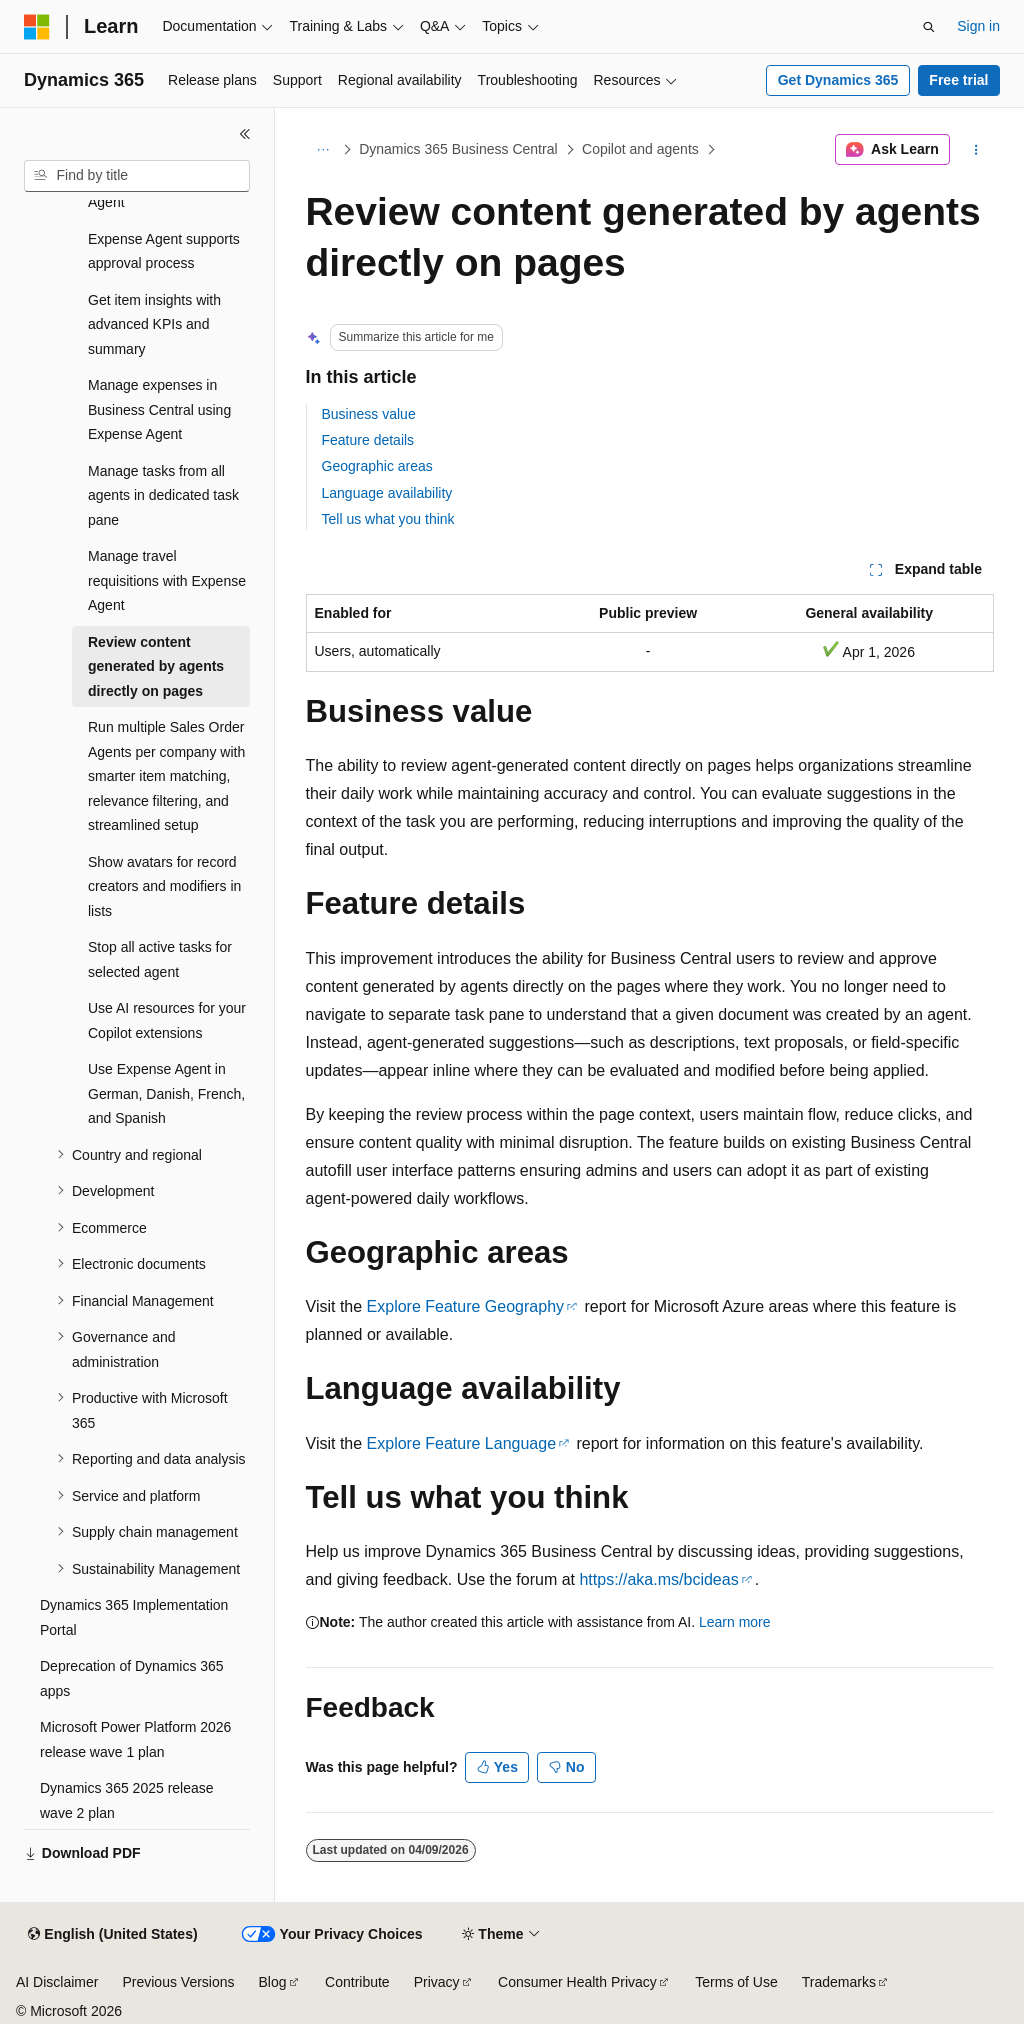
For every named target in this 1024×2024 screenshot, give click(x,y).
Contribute (357, 1982)
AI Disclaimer (57, 1982)
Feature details (368, 440)
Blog (273, 1982)
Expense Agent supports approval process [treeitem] (164, 251)
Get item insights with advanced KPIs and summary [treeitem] (154, 324)
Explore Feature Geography (465, 1306)
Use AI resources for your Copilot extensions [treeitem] (167, 1020)
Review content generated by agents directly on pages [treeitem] (156, 666)
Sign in (978, 26)
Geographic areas (377, 466)
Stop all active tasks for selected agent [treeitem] (160, 959)
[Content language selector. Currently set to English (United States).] (112, 1935)
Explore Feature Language (461, 1443)
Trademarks (839, 1982)
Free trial (958, 80)
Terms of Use (736, 1982)
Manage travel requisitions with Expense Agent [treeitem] (167, 580)
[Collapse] (245, 134)
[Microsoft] (37, 27)
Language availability (387, 493)
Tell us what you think (388, 519)
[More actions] (975, 150)
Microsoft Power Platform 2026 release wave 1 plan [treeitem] (135, 1739)
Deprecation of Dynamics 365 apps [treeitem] (132, 1678)
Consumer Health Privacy (577, 1982)
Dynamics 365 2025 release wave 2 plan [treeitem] (127, 1800)
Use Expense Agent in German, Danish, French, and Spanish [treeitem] (166, 1093)
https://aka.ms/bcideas (658, 1579)
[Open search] (929, 27)
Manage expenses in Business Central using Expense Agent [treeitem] (159, 409)
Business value (369, 414)
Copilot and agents (640, 149)
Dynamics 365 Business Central (458, 149)
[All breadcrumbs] (323, 150)
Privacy (437, 1982)
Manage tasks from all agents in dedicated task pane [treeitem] (163, 495)
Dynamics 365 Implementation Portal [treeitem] (134, 1617)
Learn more (735, 1622)
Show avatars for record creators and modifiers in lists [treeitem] (164, 886)
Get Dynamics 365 (838, 80)
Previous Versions (178, 1982)
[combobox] (137, 176)
